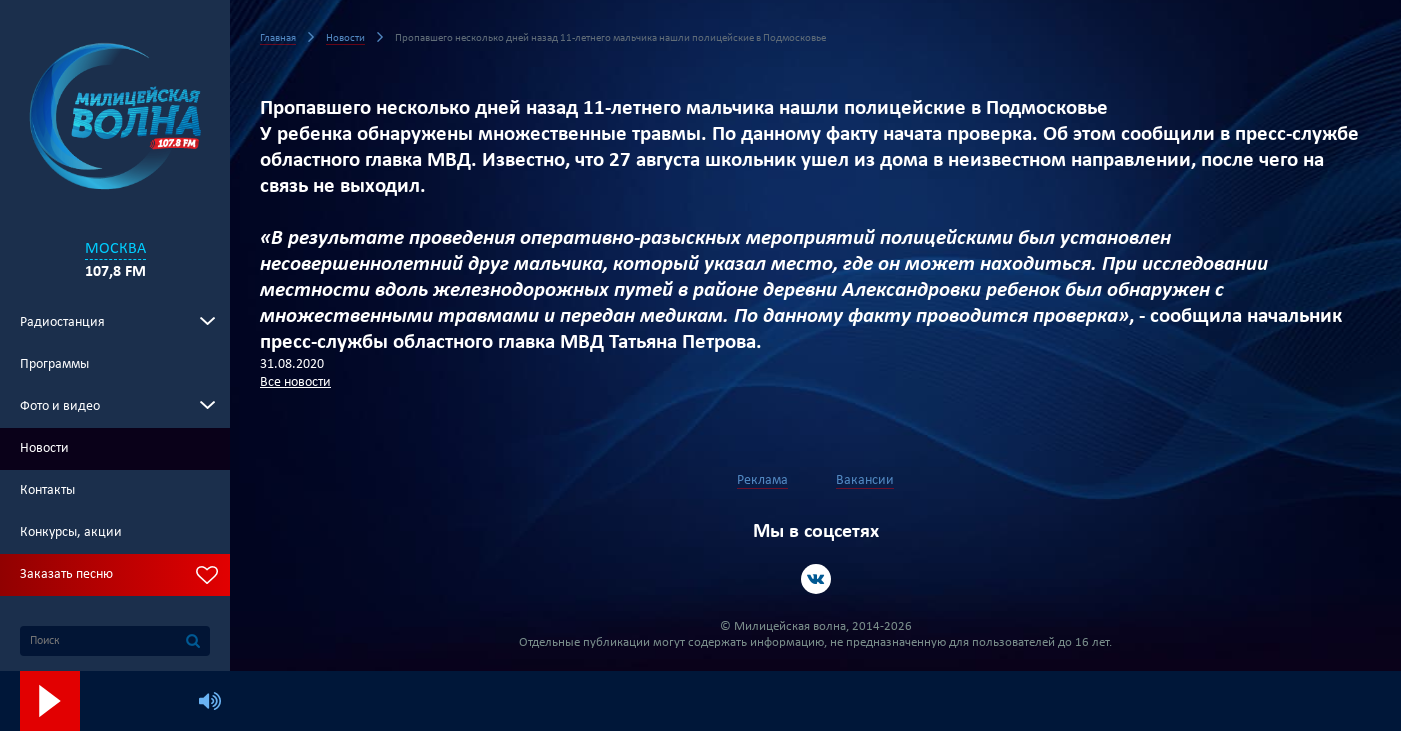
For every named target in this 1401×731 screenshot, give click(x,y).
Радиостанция (62, 322)
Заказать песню (66, 574)
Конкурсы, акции (71, 532)
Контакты (47, 490)
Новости (44, 448)
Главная (278, 38)
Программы (54, 364)
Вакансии (865, 480)
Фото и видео (60, 406)
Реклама (762, 480)
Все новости (295, 382)
